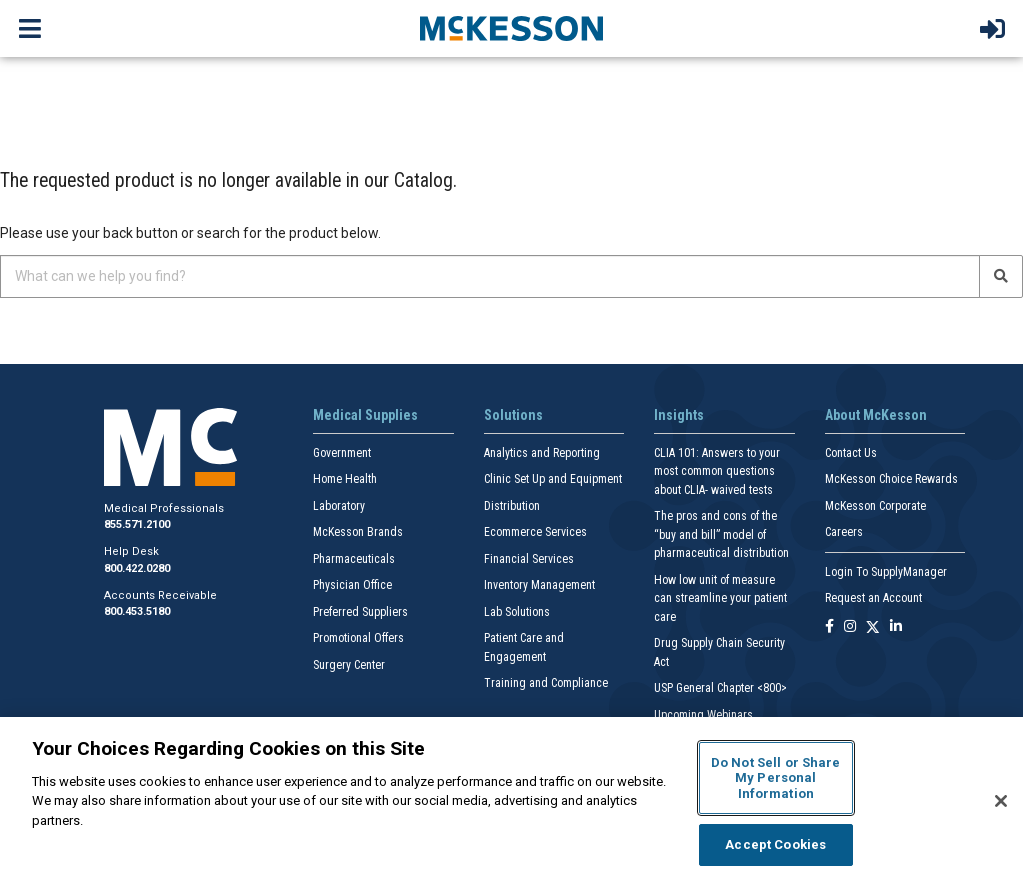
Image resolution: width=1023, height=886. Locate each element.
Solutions (513, 415)
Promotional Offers (358, 638)
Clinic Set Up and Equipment (553, 479)
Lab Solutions (517, 612)
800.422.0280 (137, 568)
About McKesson (876, 415)
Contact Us (851, 453)
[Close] (1001, 801)
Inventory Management (539, 585)
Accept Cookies (775, 844)
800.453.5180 (137, 611)
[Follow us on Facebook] (829, 627)
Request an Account (873, 598)
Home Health (345, 479)
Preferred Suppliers (360, 612)
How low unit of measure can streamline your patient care (720, 598)
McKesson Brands (358, 532)
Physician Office (352, 585)
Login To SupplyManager (886, 572)
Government (342, 453)
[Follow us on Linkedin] (896, 627)
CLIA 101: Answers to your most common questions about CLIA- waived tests (717, 471)
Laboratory (339, 506)
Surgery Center (349, 665)
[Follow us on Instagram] (850, 627)
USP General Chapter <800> (720, 688)
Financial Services (529, 559)
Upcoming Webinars (703, 715)
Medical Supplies (365, 415)
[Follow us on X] (873, 627)
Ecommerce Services (535, 532)
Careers (844, 532)
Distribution (512, 506)
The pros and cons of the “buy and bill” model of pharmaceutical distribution (721, 534)
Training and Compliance (546, 683)
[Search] (1001, 276)
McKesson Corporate (875, 506)
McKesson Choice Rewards (891, 479)
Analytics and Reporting (542, 453)
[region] (511, 801)
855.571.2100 (137, 524)
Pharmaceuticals (354, 559)
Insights (679, 415)
